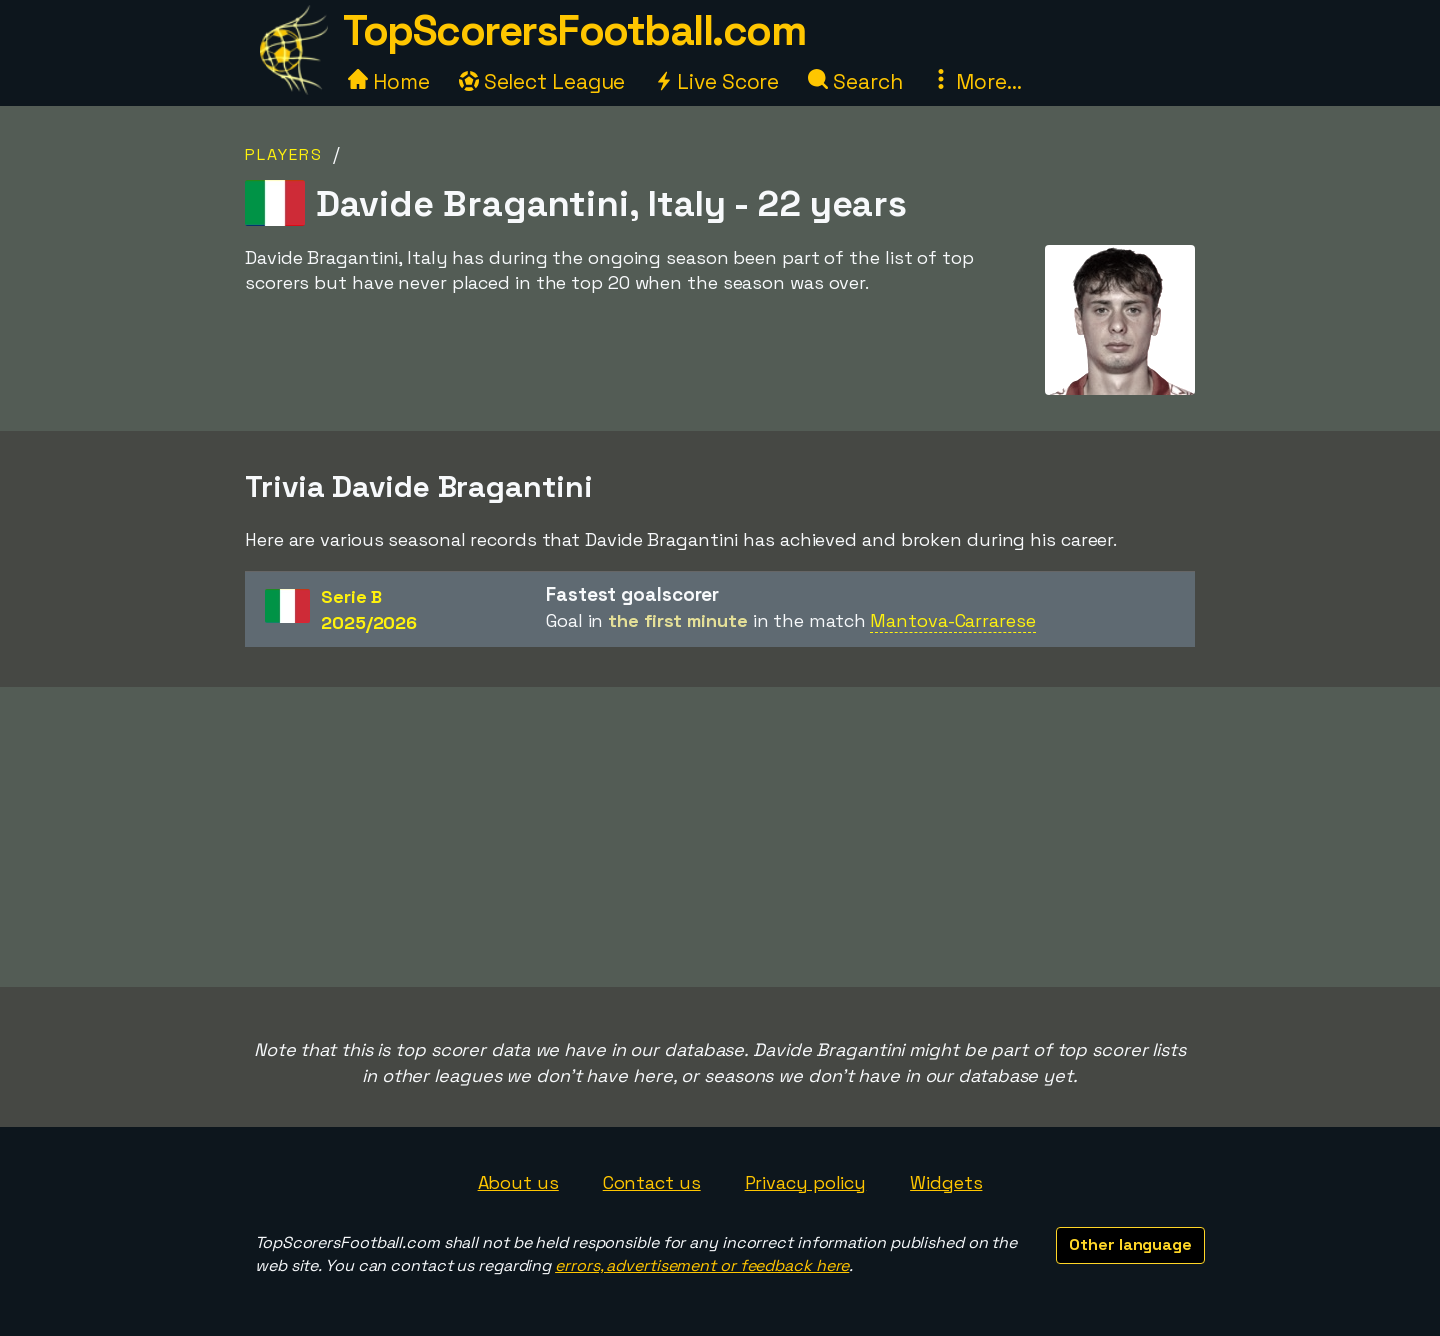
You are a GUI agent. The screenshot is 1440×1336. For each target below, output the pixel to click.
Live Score (716, 81)
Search (855, 81)
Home (389, 81)
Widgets (946, 1182)
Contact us (652, 1182)
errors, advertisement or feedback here (702, 1265)
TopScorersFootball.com (574, 30)
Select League (542, 81)
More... (976, 81)
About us (518, 1182)
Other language (1130, 1244)
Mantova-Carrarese (952, 620)
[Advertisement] (720, 837)
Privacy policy (806, 1182)
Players (284, 154)
